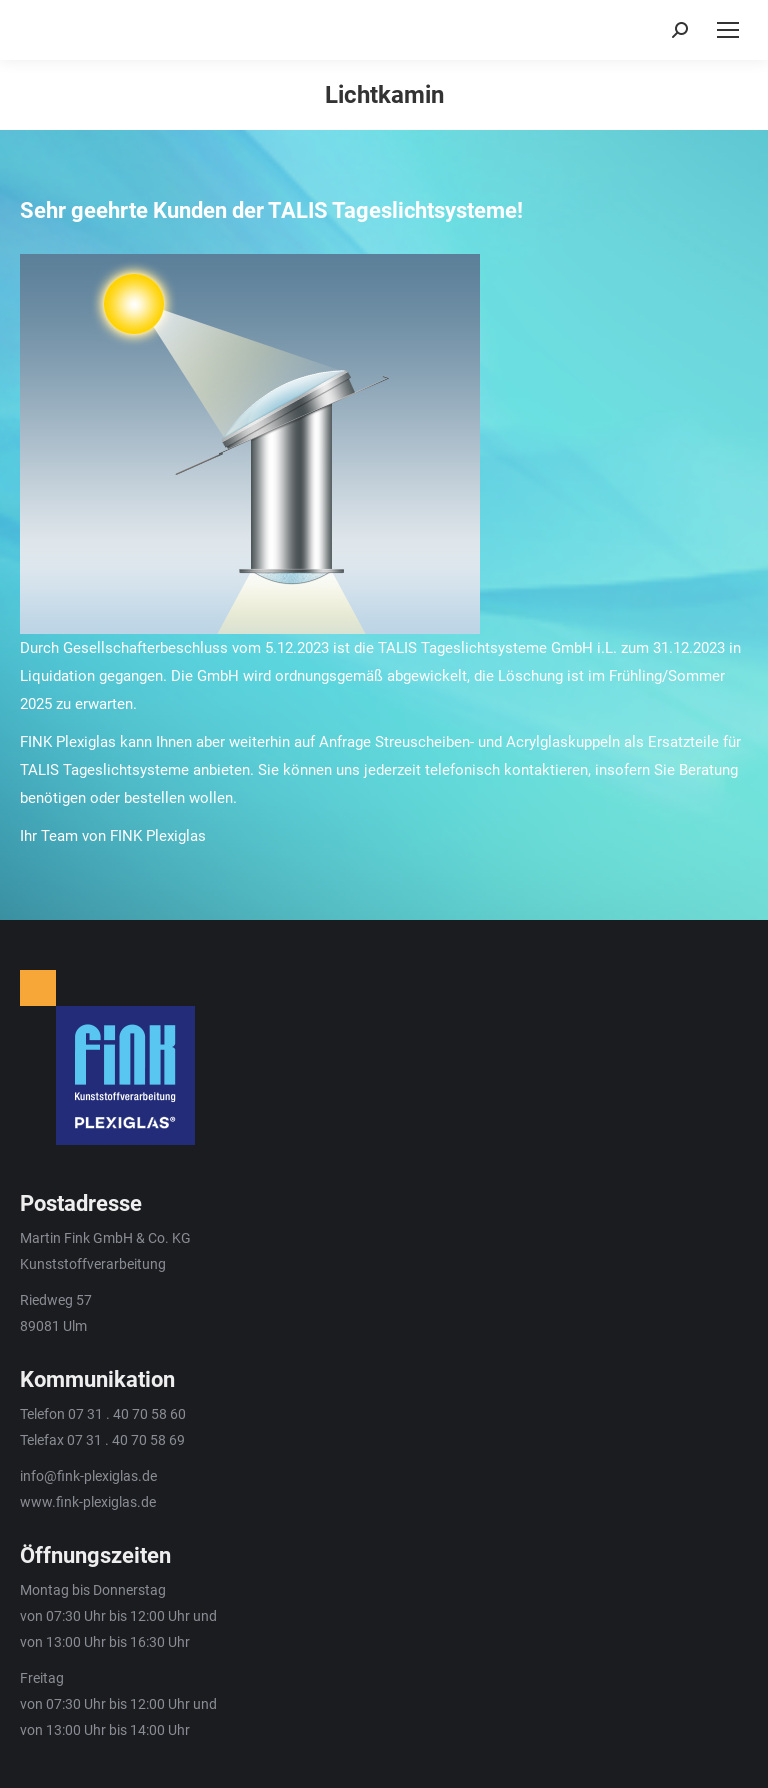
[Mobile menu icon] (728, 30)
